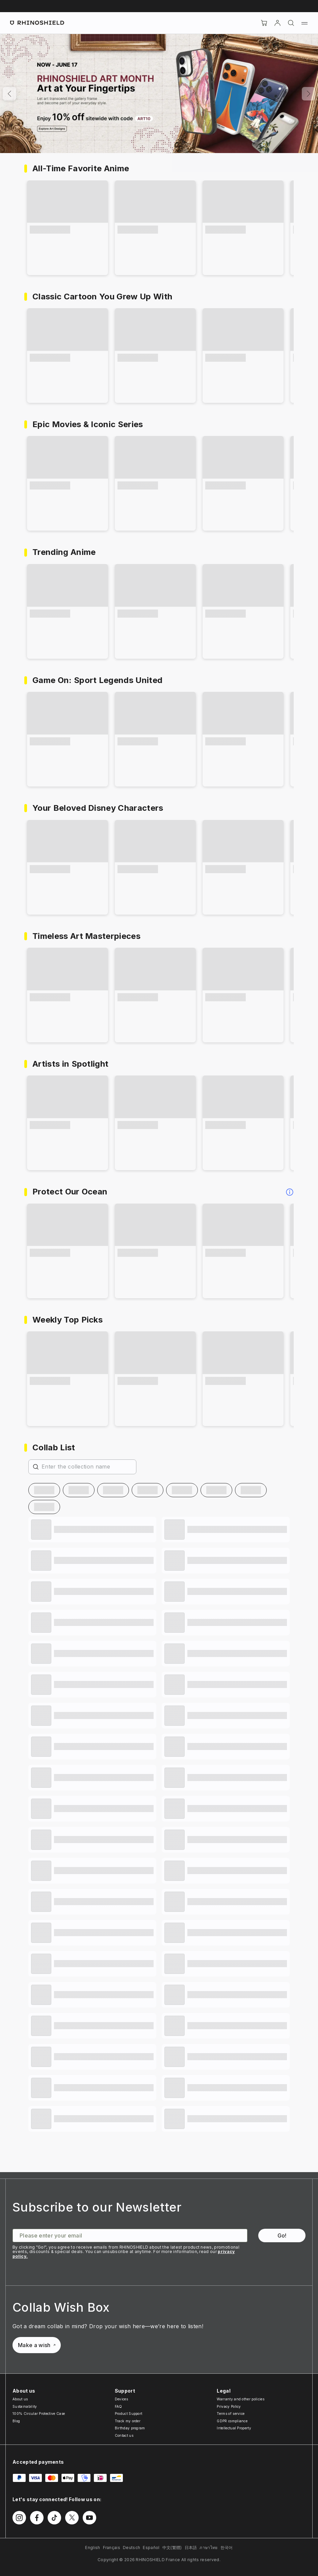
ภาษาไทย (208, 2547)
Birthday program (130, 2428)
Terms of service (230, 2413)
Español (151, 2547)
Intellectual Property (234, 2428)
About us (20, 2399)
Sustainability (24, 2406)
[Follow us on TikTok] (54, 2517)
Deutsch (131, 2547)
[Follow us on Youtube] (89, 2517)
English (92, 2547)
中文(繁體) (172, 2547)
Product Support (128, 2413)
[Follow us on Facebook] (37, 2517)
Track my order (127, 2421)
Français (112, 2547)
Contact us (124, 2435)
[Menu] (304, 23)
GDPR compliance (232, 2421)
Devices (121, 2399)
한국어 (226, 2547)
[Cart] (264, 23)
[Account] (277, 23)
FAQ (118, 2406)
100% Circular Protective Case (38, 2413)
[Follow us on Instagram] (19, 2517)
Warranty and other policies (240, 2399)
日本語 (191, 2547)
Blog (16, 2421)
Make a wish (36, 2345)
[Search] (291, 23)
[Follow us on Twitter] (72, 2517)
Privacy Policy (229, 2406)
